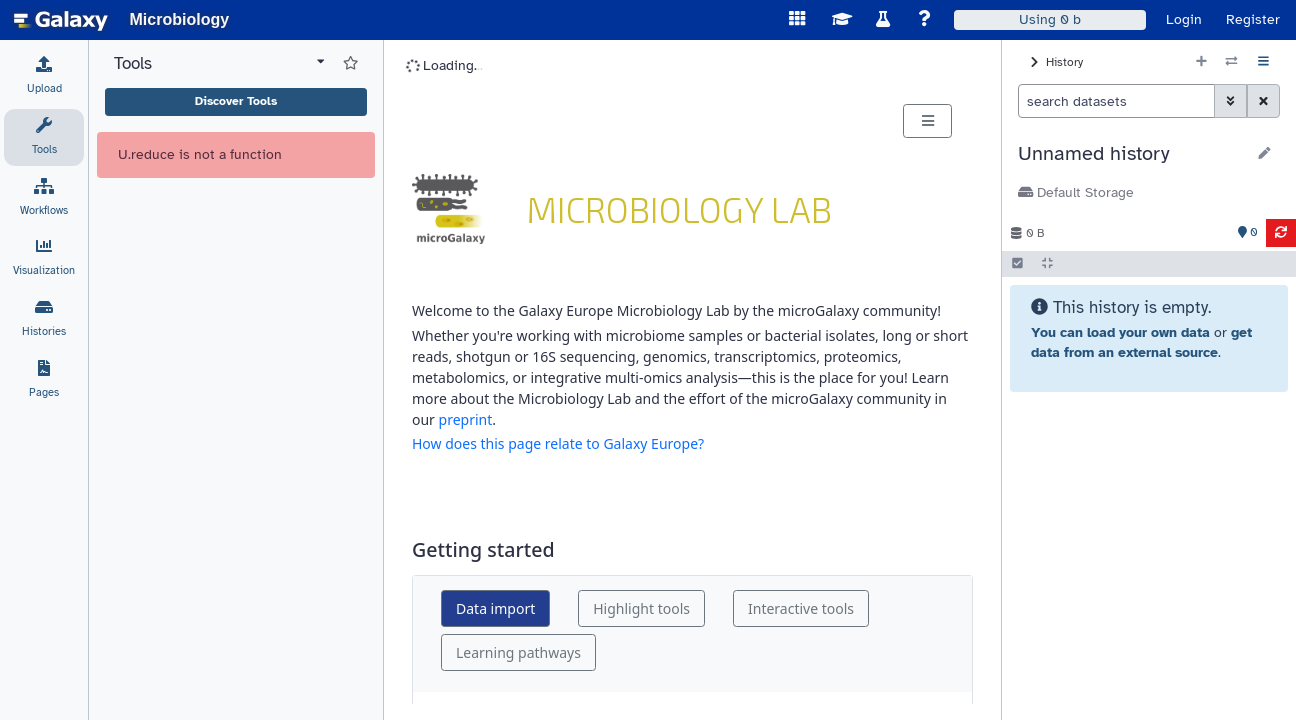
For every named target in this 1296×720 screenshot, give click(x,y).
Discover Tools (236, 163)
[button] (1131, 154)
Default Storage (1076, 192)
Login (1184, 19)
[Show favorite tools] (350, 126)
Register (1253, 19)
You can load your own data (1120, 332)
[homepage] (61, 20)
